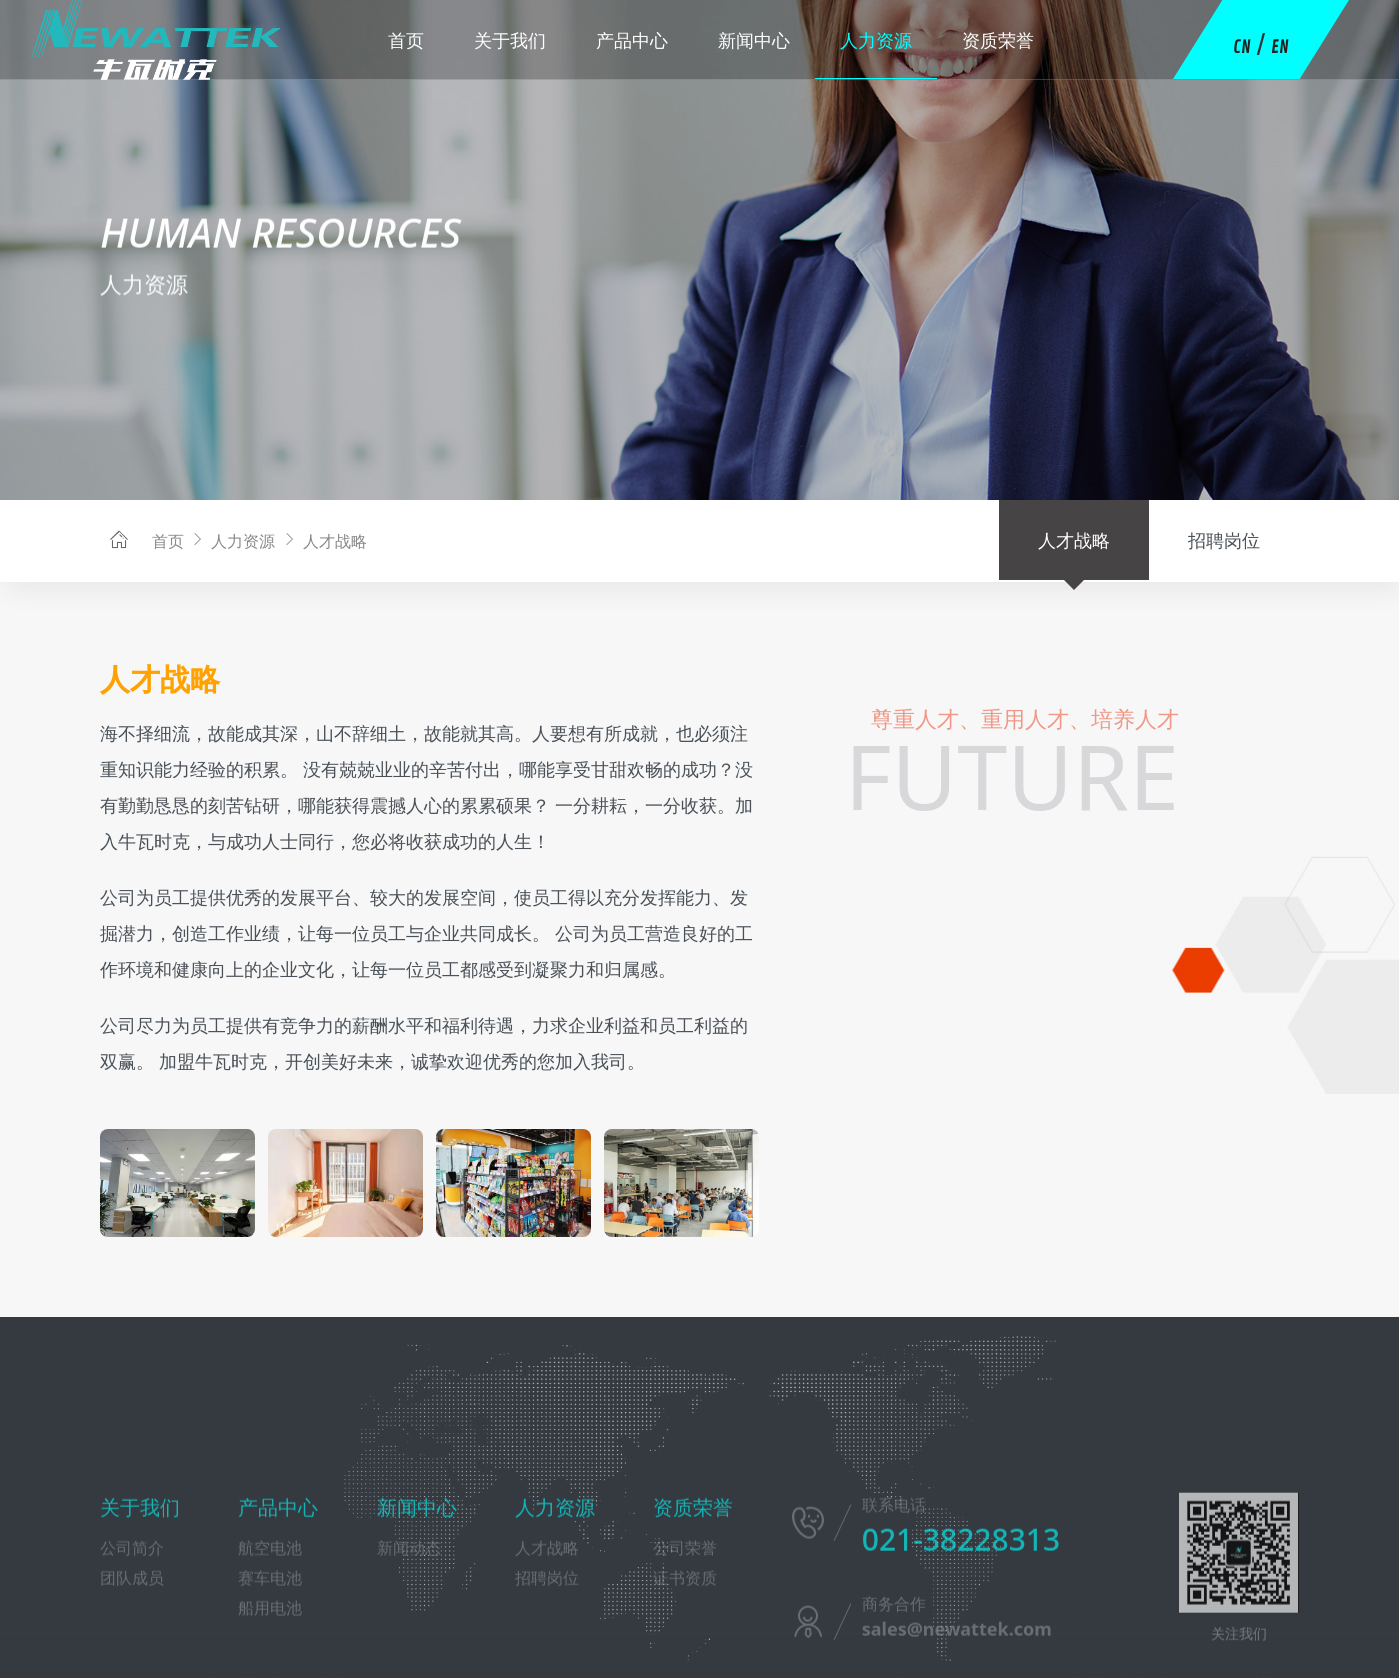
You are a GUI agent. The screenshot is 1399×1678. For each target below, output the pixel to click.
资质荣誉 (998, 40)
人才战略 (323, 541)
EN (1280, 47)
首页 (406, 40)
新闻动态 (409, 1636)
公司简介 (132, 1636)
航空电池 (270, 1636)
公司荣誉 (685, 1636)
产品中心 (632, 40)
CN (1242, 47)
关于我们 (510, 40)
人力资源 (876, 40)
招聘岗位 (1224, 540)
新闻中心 (754, 40)
